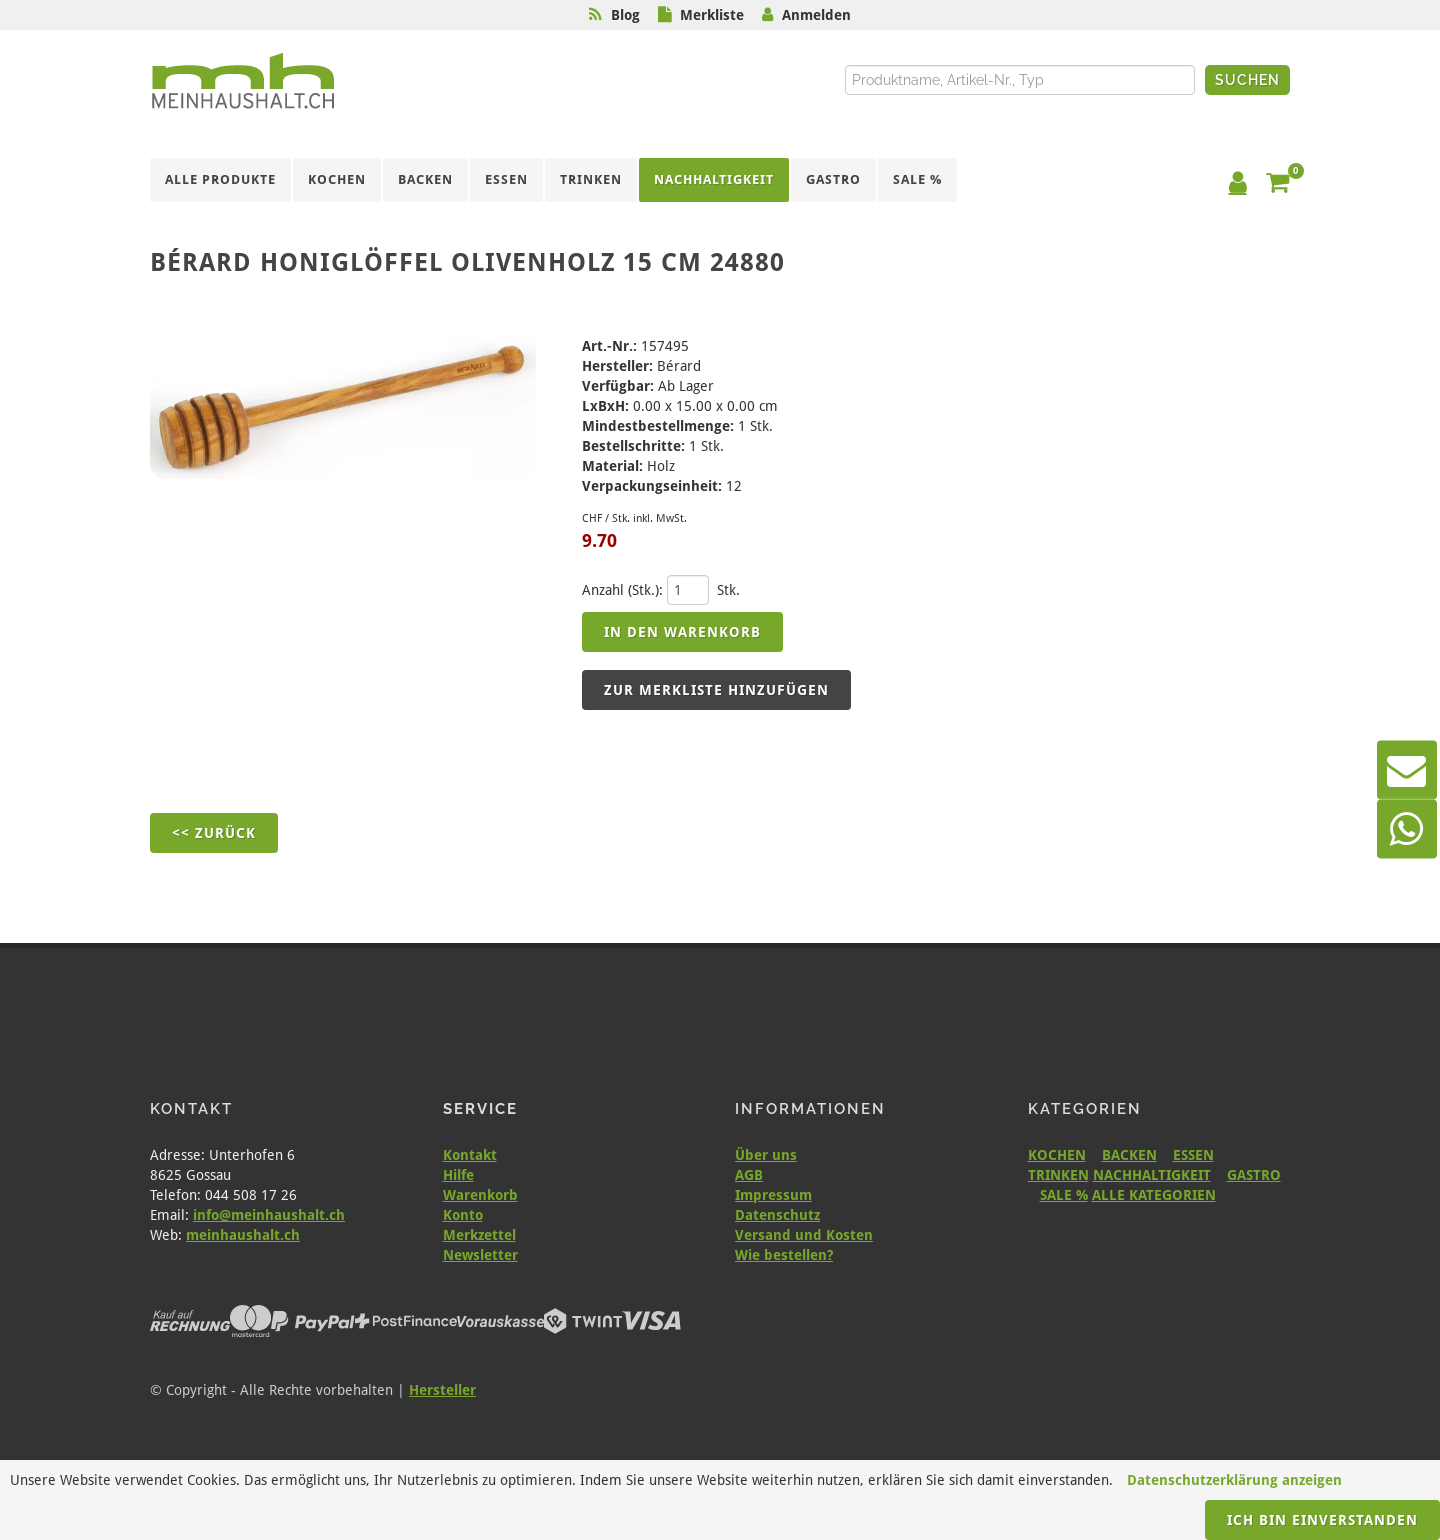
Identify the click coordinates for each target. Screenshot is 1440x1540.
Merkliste (712, 15)
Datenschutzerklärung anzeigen (1234, 1480)
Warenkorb (480, 1195)
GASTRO (1254, 1175)
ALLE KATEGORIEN (1154, 1195)
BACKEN (1129, 1155)
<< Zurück (214, 833)
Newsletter (480, 1255)
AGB (749, 1175)
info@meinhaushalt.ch (269, 1215)
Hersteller (442, 1390)
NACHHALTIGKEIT (1152, 1175)
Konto (463, 1215)
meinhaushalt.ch (243, 1235)
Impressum (773, 1195)
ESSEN (1193, 1155)
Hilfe (458, 1175)
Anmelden (816, 15)
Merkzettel (479, 1235)
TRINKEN (1058, 1175)
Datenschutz (777, 1215)
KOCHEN (1057, 1155)
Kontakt (470, 1155)
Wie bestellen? (784, 1255)
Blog (625, 15)
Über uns (766, 1155)
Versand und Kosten (804, 1235)
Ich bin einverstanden (1322, 1520)
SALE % (1064, 1195)
